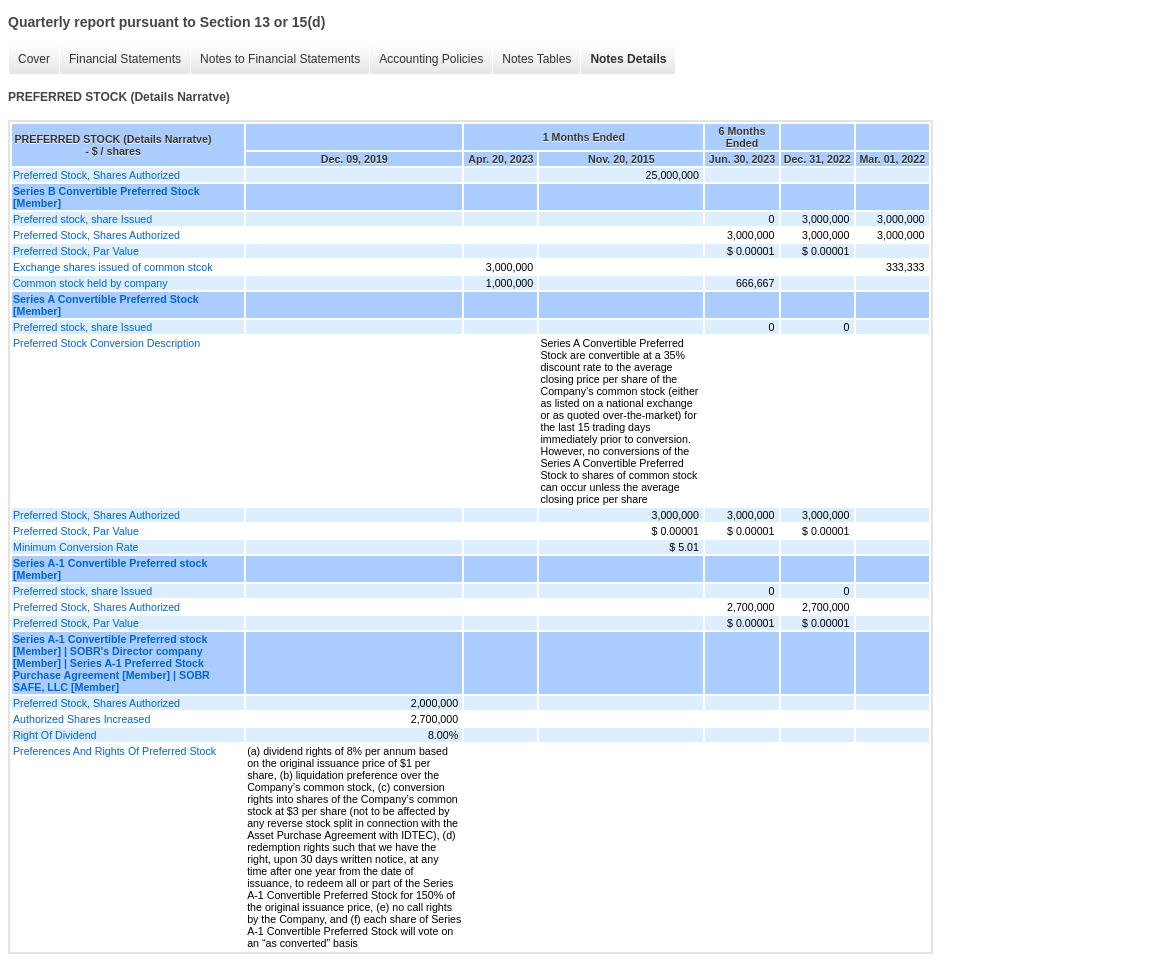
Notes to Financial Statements (280, 59)
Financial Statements (125, 59)
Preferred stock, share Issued (82, 219)
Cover (34, 59)
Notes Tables (536, 59)
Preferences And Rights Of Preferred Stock (114, 751)
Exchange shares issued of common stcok (113, 267)
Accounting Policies (431, 59)
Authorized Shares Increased (81, 719)
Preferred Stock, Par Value (76, 251)
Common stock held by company (90, 283)
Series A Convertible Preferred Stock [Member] (106, 305)
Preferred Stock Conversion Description (106, 343)
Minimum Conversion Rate (76, 547)
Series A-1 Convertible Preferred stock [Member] (110, 569)
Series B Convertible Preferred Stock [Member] (106, 197)
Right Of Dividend (55, 735)
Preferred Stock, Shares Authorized (96, 175)
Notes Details (628, 59)
